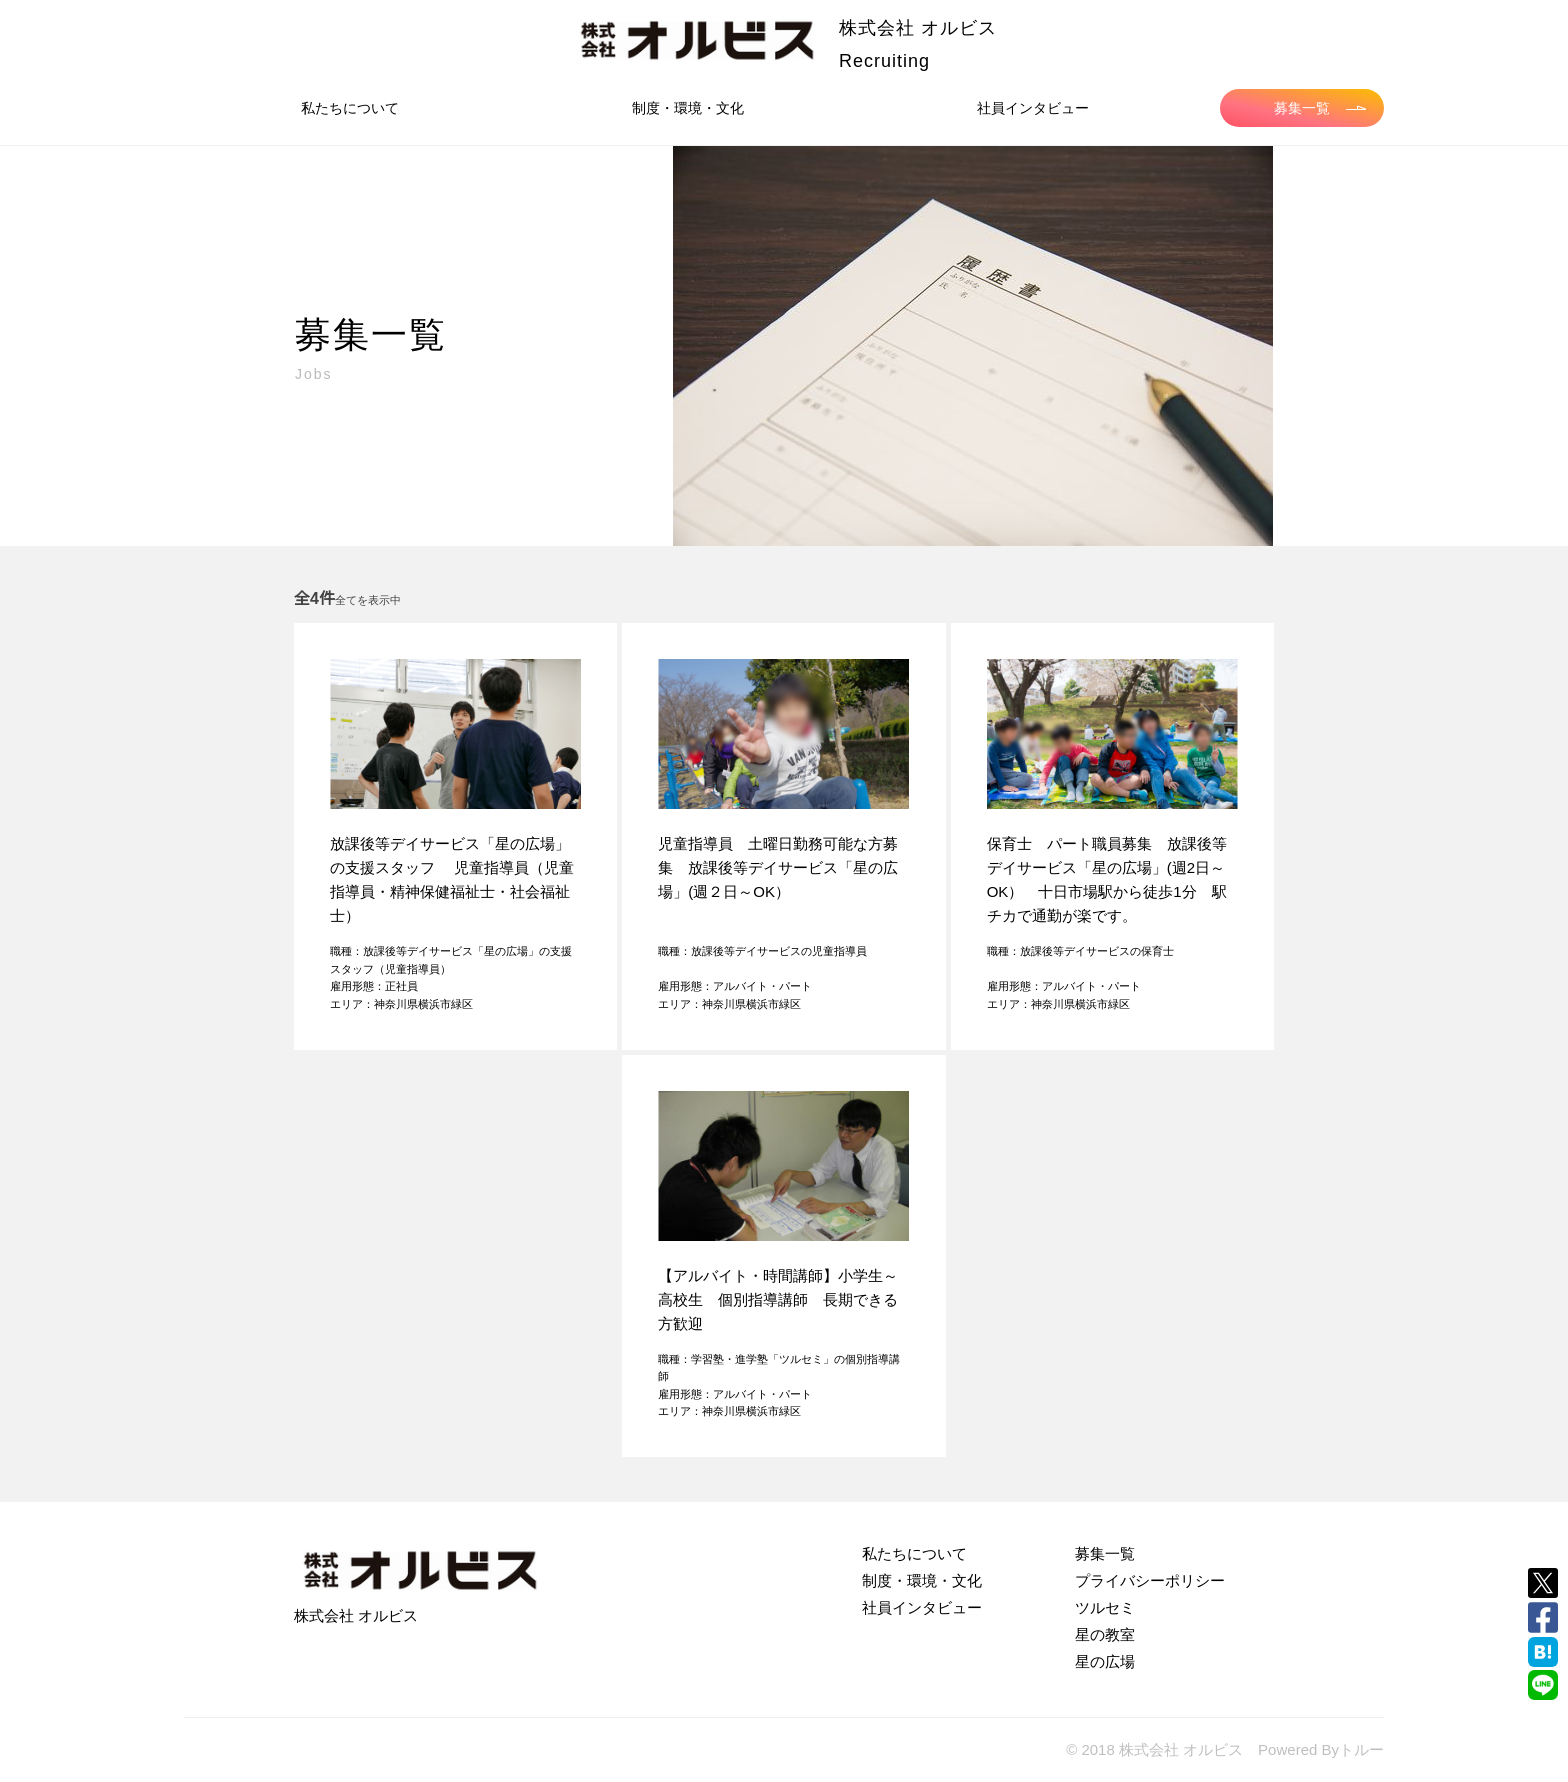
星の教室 (1105, 1634)
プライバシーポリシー (1150, 1580)
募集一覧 (1320, 108)
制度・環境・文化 (688, 108)
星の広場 (1105, 1661)
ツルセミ (1105, 1607)
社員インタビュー (1033, 108)
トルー (1361, 1749)
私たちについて (350, 108)
